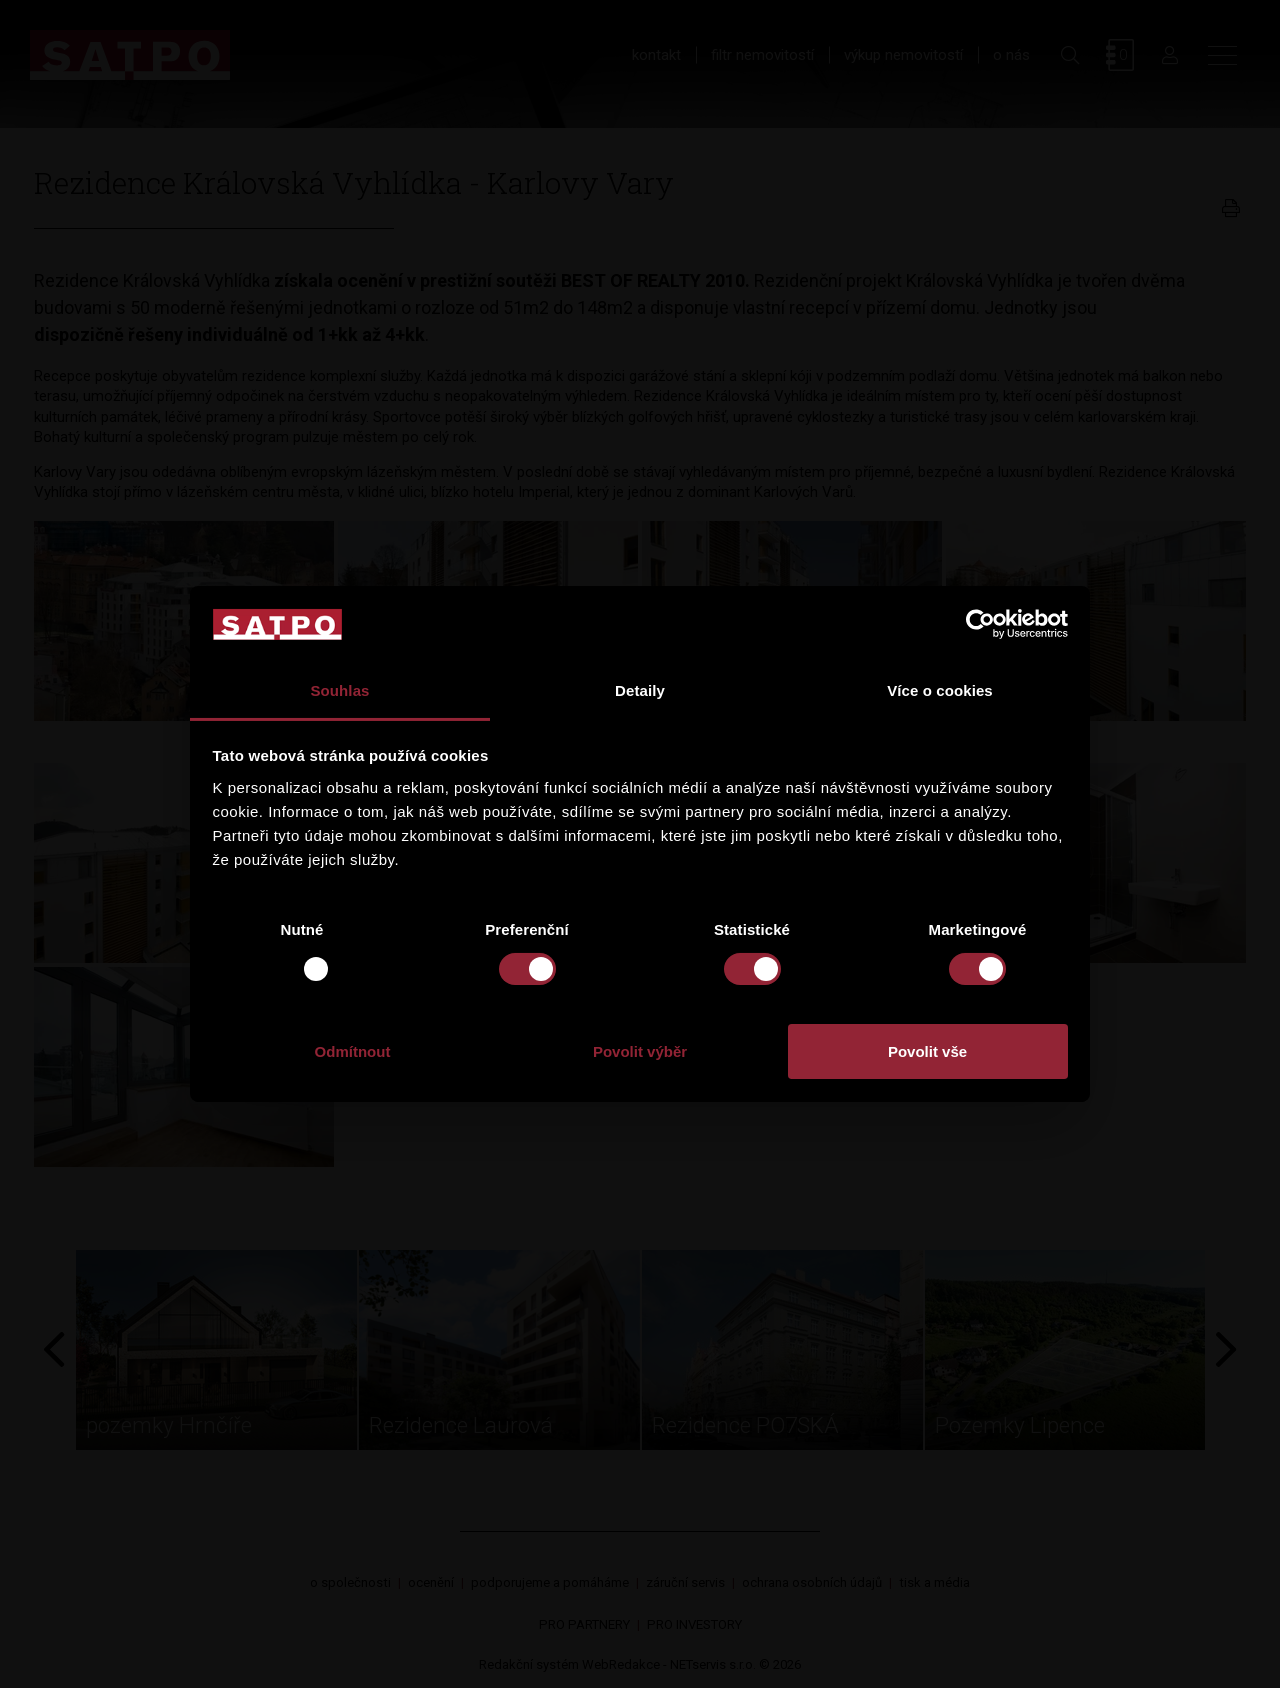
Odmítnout (353, 1051)
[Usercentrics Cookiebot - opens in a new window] (980, 624)
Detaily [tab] (640, 690)
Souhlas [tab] (339, 690)
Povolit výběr (640, 1051)
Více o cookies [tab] (940, 690)
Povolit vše (927, 1051)
